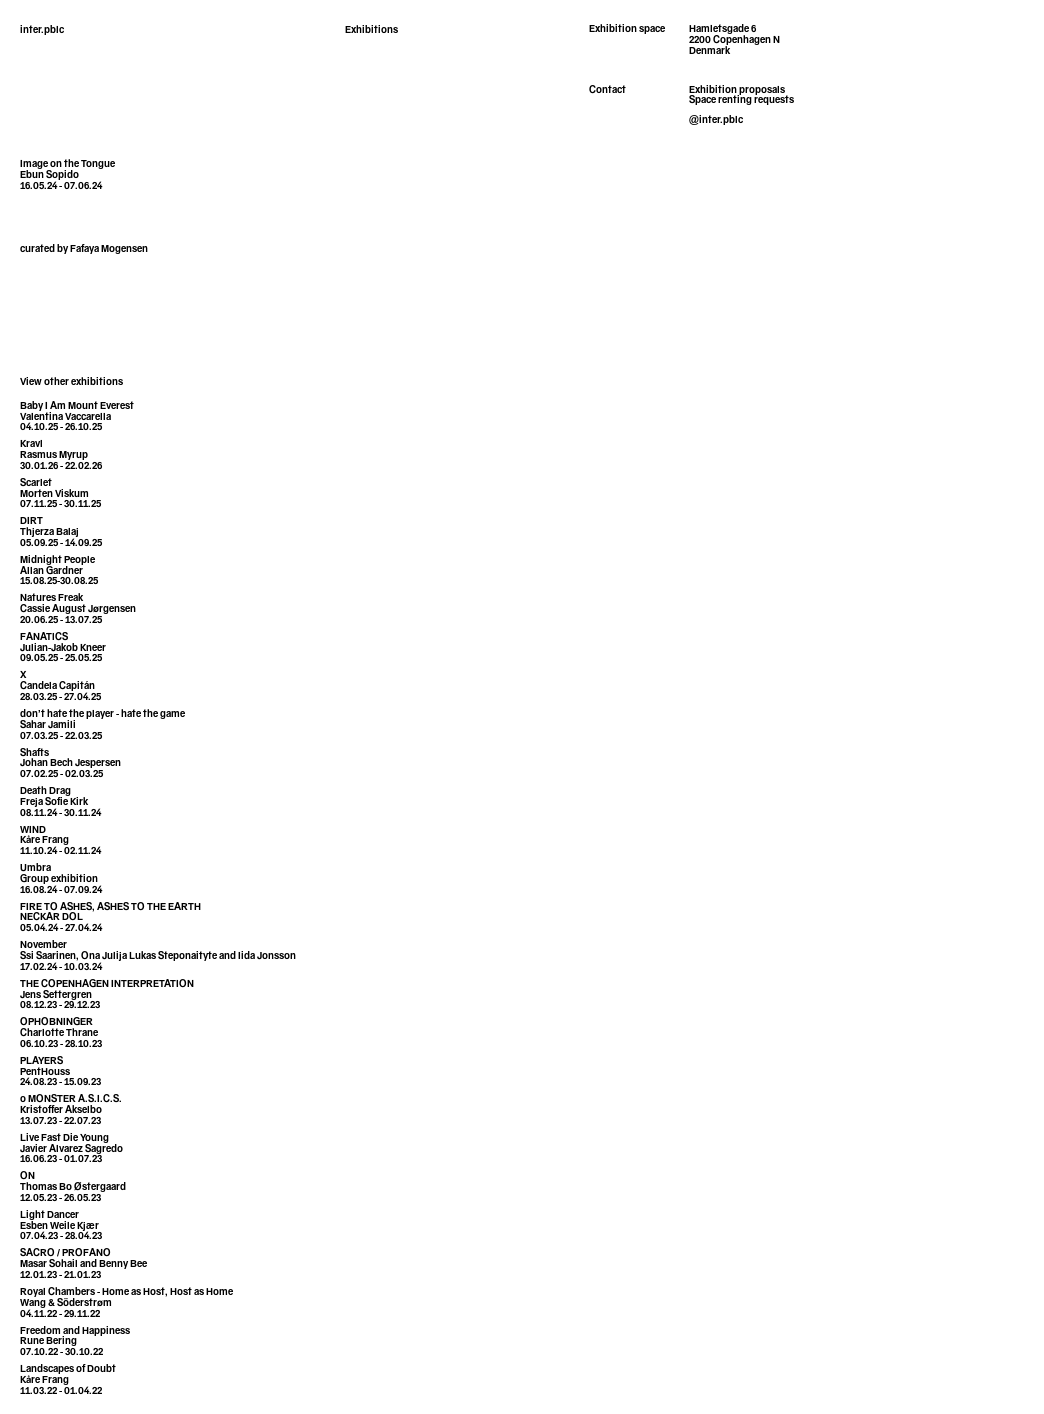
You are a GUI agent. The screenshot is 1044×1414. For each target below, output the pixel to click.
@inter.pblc (716, 121)
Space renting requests (741, 101)
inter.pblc (42, 31)
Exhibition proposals (737, 91)
